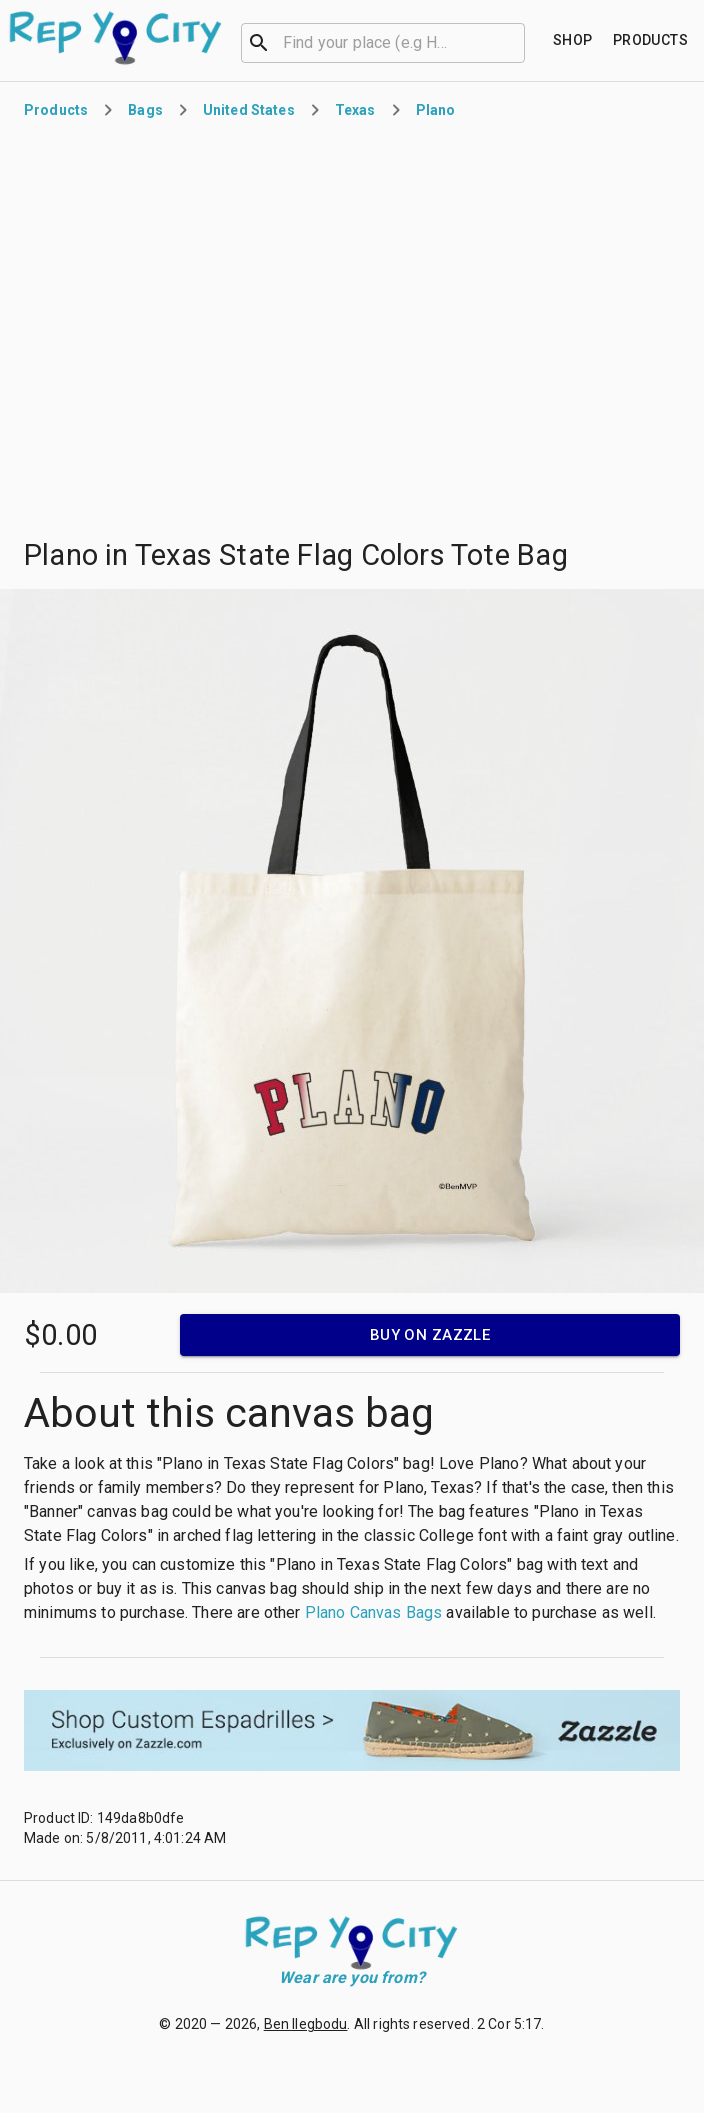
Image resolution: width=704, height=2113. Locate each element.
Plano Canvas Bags (374, 1612)
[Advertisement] (187, 341)
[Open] (516, 43)
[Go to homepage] (116, 38)
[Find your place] (573, 40)
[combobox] (383, 41)
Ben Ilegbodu (306, 2024)
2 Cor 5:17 (509, 2024)
